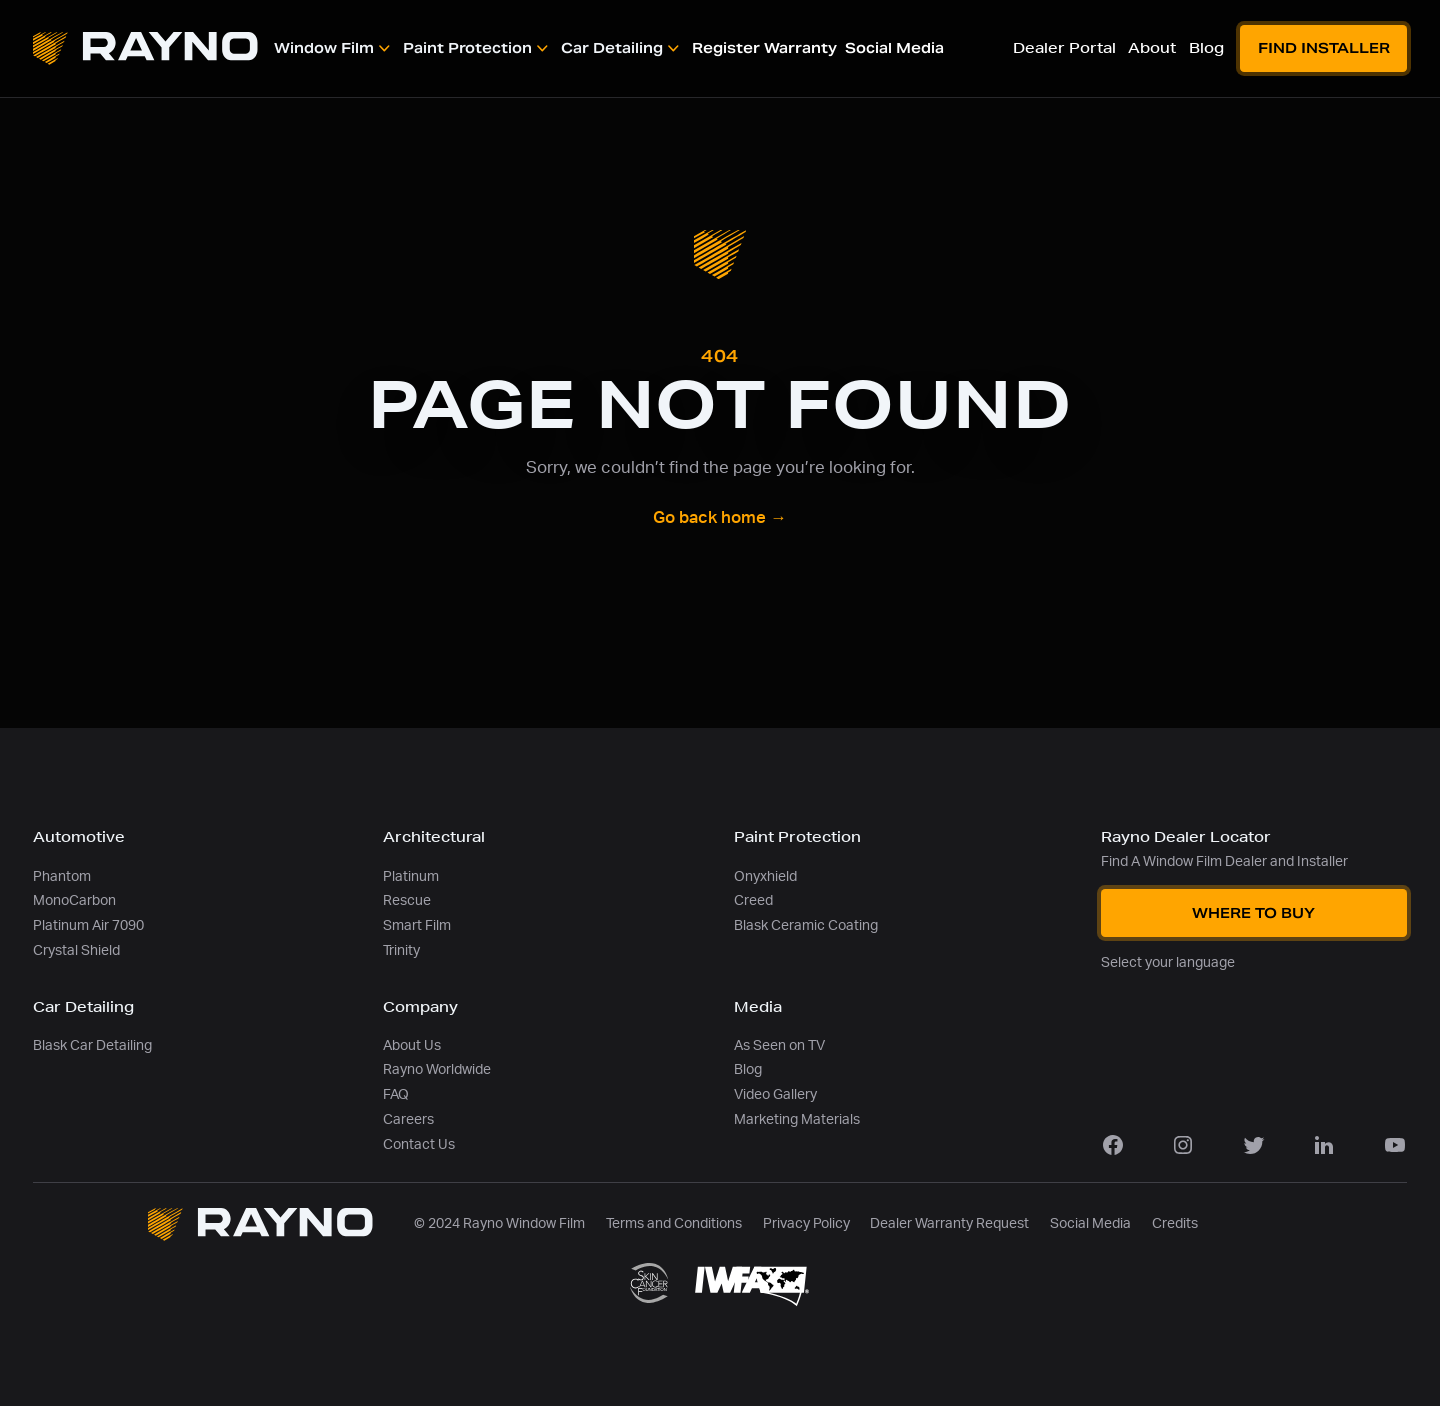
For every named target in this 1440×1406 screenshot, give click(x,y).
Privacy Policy (806, 1223)
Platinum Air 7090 (88, 925)
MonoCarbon (74, 900)
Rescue (407, 900)
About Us (412, 1045)
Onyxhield (765, 876)
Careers (408, 1119)
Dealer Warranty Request (949, 1223)
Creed (753, 900)
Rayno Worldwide (437, 1069)
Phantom (62, 876)
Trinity (401, 950)
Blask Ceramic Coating (806, 925)
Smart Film (417, 925)
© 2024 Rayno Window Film (499, 1223)
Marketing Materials (797, 1119)
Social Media (1090, 1223)
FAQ (396, 1094)
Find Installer (1324, 48)
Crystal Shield (76, 950)
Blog (748, 1069)
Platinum (411, 876)
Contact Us (419, 1144)
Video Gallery (775, 1094)
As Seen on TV (779, 1045)
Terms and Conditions (674, 1223)
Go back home (720, 518)
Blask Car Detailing (92, 1045)
